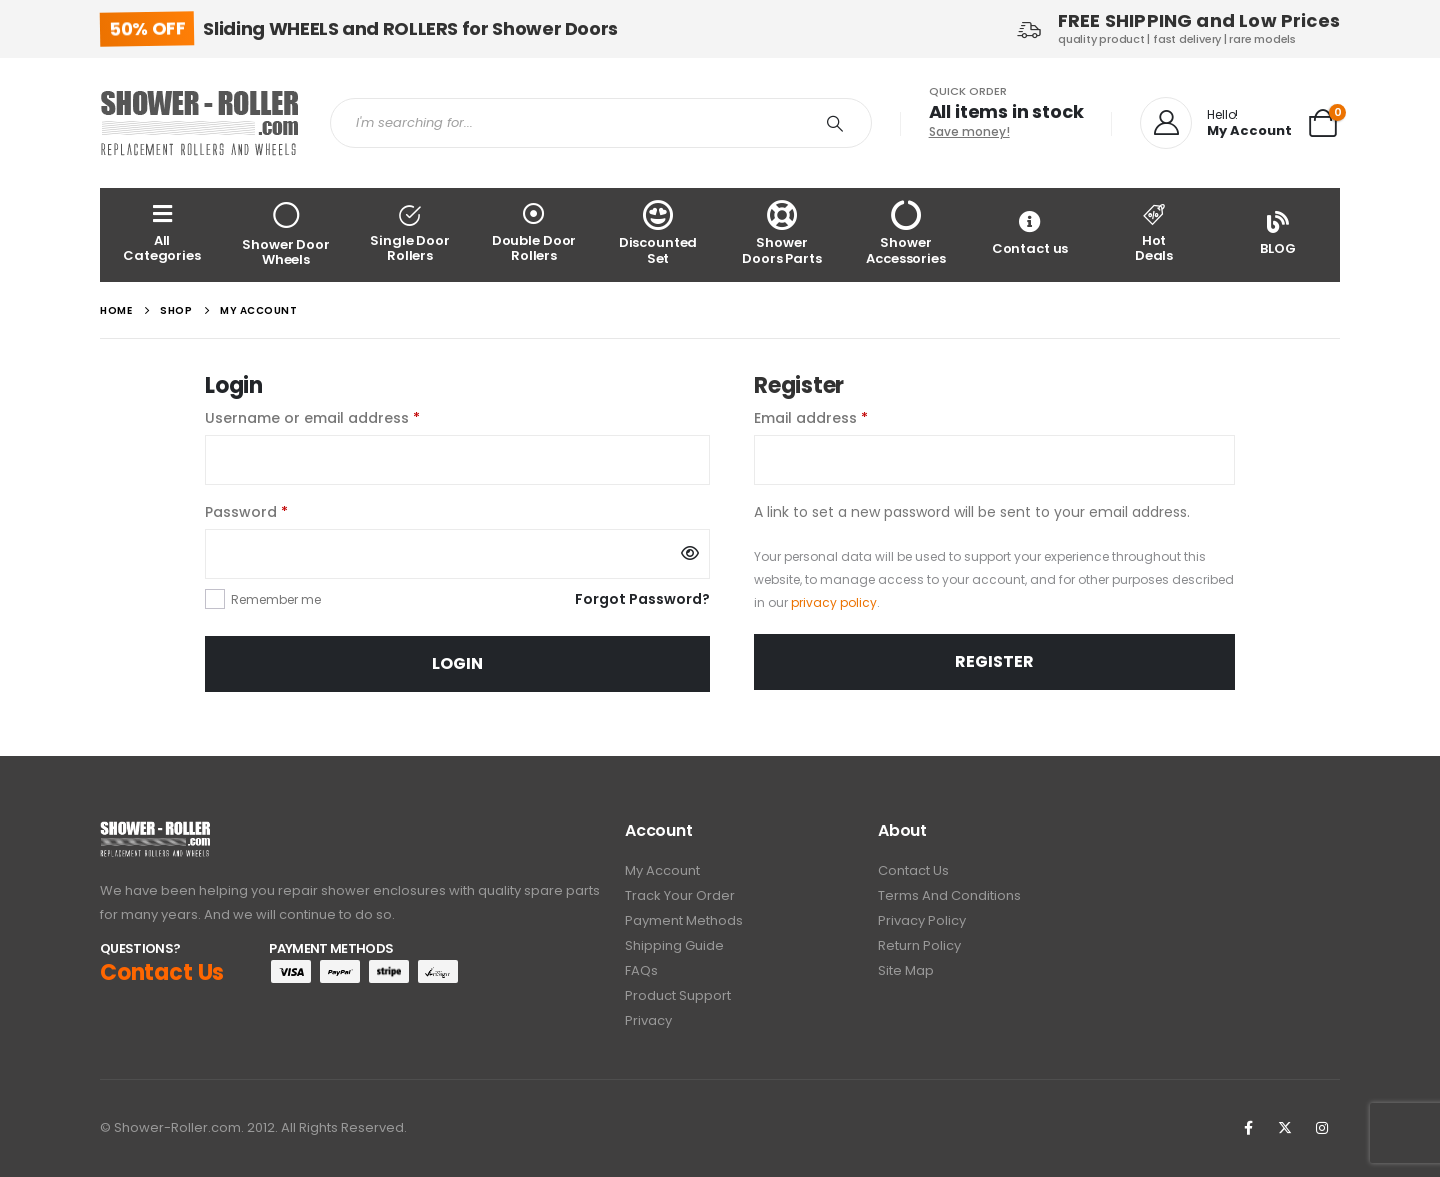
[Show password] (690, 554)
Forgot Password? (642, 599)
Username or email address (344, 417)
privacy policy (834, 602)
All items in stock (1006, 111)
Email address (843, 417)
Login (457, 663)
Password (278, 511)
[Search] (835, 123)
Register (994, 661)
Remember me (276, 599)
